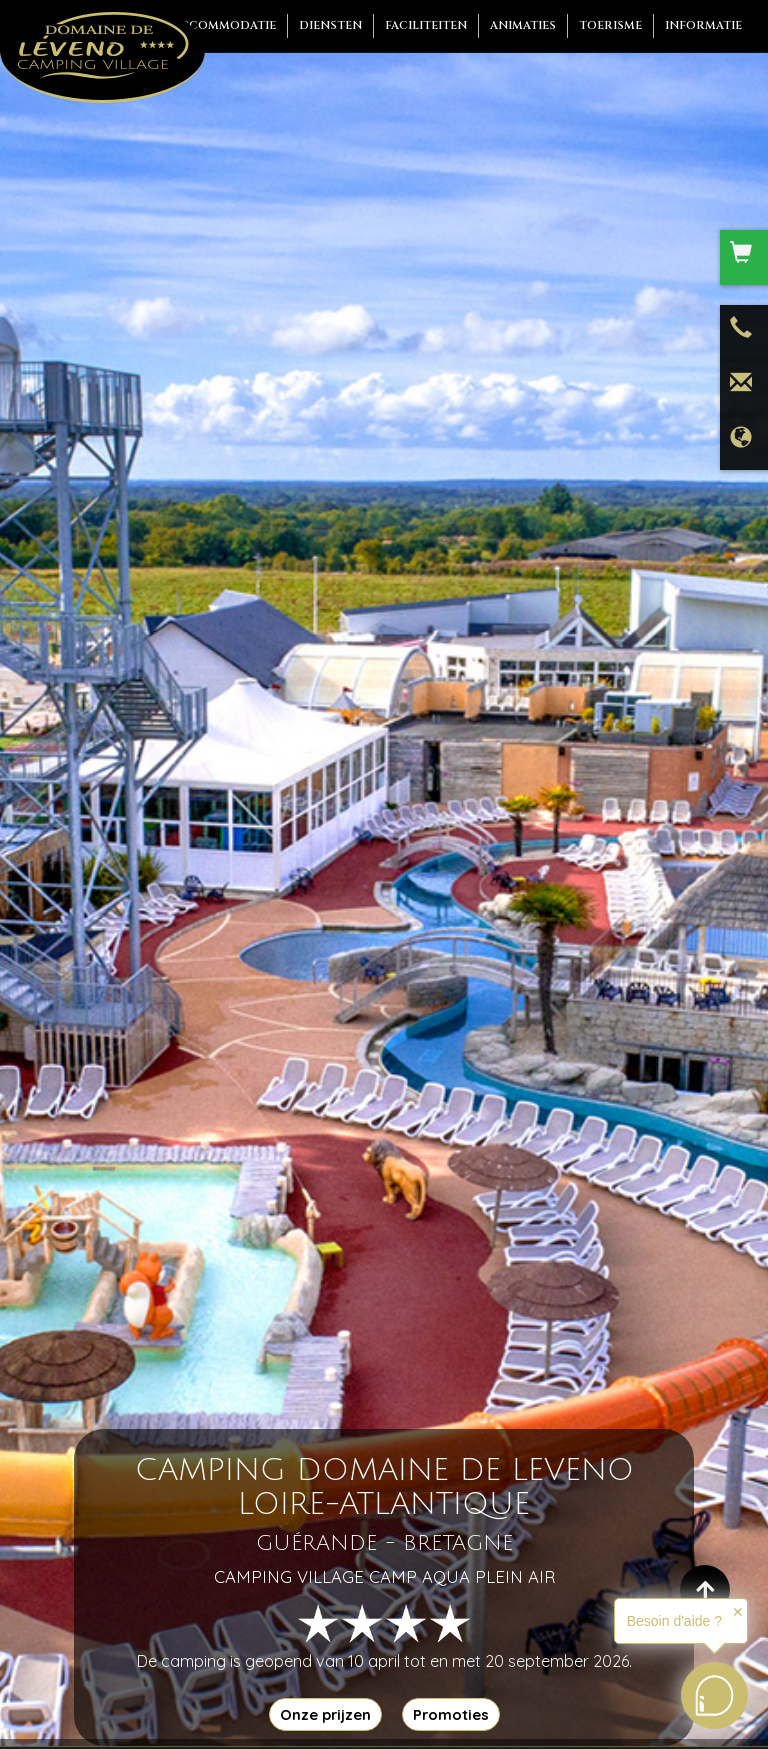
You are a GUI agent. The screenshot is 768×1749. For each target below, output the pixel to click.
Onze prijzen (325, 1714)
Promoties (451, 1714)
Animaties (523, 25)
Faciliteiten (426, 25)
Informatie (703, 25)
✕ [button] (738, 1612)
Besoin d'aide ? (674, 1621)
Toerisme (610, 25)
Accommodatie (224, 25)
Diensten (330, 25)
